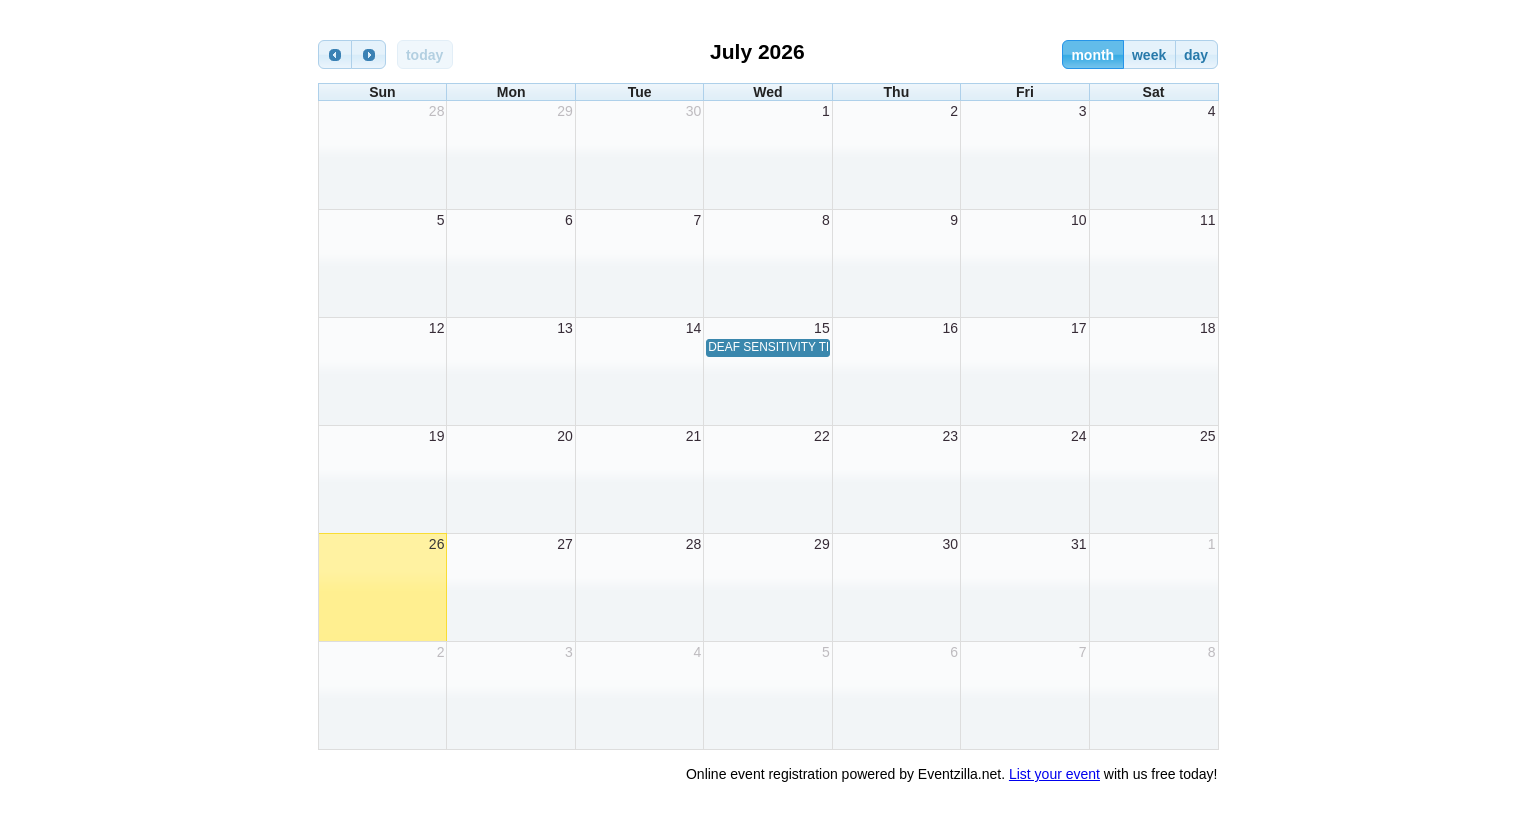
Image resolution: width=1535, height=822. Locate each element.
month (1092, 55)
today (424, 55)
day (1196, 55)
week (1149, 55)
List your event (1054, 774)
